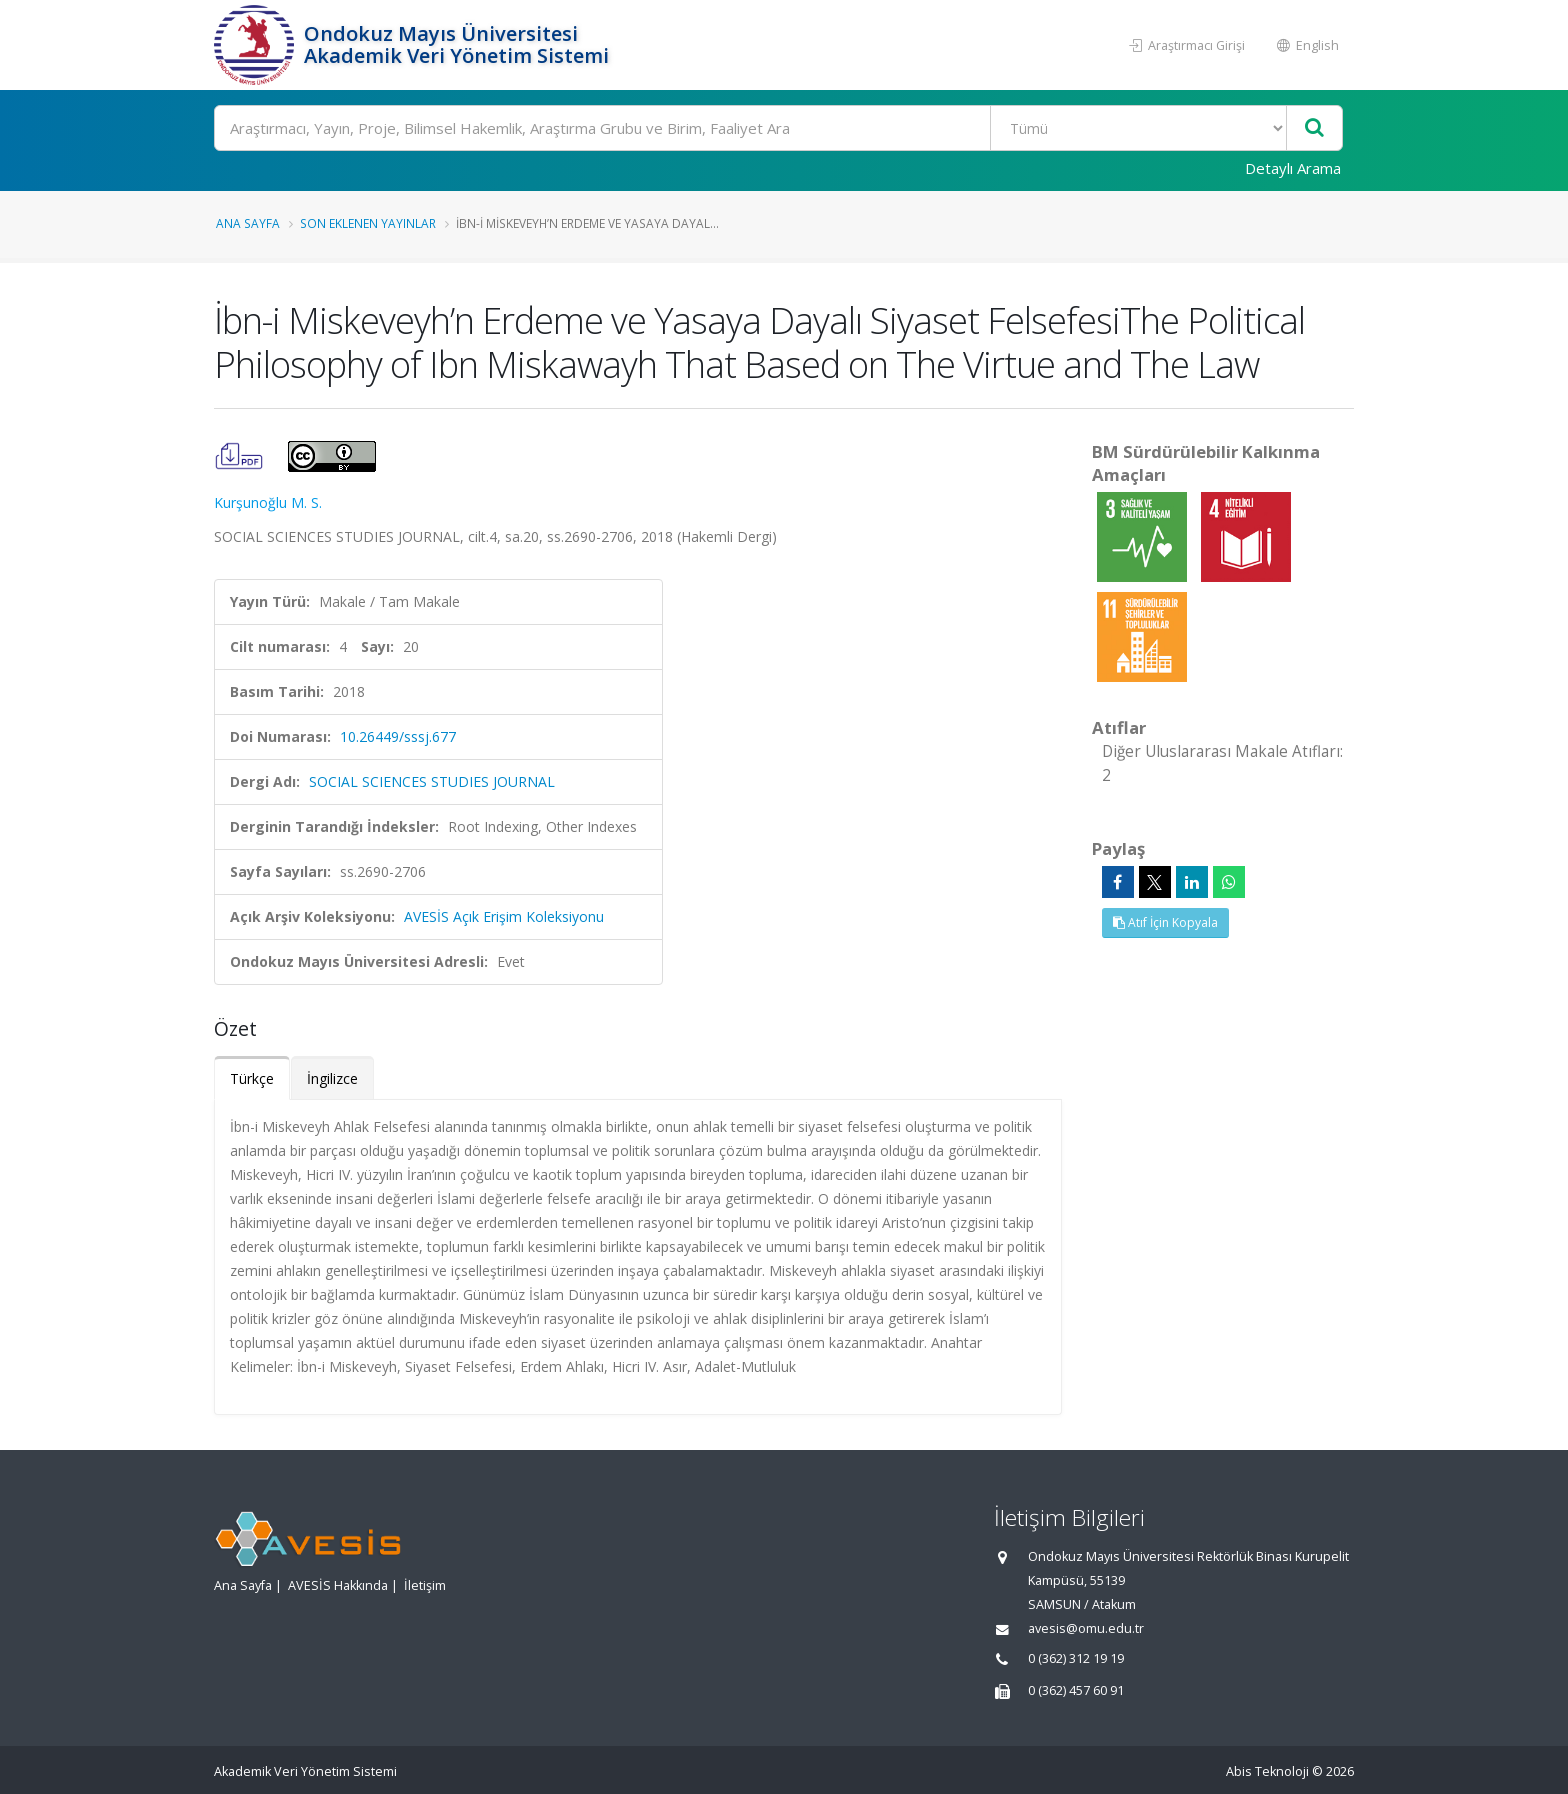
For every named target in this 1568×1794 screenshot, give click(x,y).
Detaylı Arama (1293, 168)
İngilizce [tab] (332, 1078)
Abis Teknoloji (1267, 1771)
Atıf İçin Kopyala (1165, 922)
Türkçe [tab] (252, 1078)
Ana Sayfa (248, 223)
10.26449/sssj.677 (398, 736)
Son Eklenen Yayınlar (368, 223)
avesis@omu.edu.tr (1086, 1628)
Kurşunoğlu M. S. (268, 502)
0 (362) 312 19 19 (1076, 1658)
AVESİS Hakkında (338, 1585)
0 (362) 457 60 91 (1076, 1690)
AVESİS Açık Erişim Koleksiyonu (504, 916)
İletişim (425, 1585)
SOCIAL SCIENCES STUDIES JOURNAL (432, 781)
